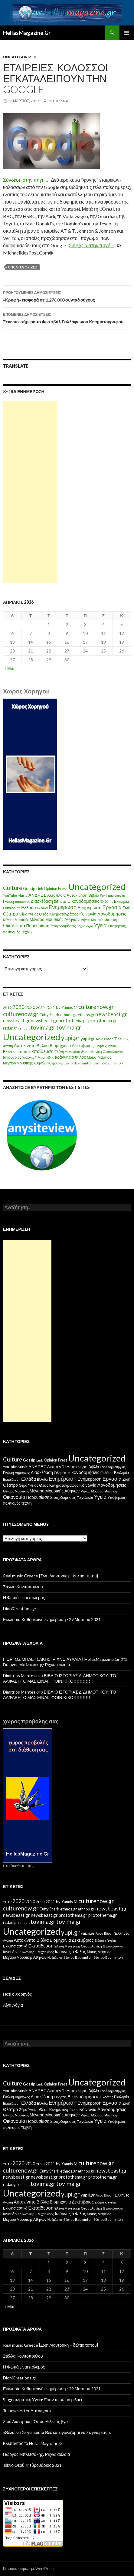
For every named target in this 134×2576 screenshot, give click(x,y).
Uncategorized (19, 57)
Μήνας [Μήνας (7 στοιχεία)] (85, 920)
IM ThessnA (57, 101)
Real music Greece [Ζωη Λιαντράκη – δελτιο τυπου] (50, 1575)
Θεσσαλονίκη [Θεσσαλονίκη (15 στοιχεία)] (91, 1051)
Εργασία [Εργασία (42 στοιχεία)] (111, 907)
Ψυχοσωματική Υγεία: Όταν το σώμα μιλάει (42, 2399)
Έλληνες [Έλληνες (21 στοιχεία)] (121, 1038)
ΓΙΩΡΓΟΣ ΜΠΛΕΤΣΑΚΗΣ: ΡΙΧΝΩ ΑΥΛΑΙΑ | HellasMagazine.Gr (61, 1659)
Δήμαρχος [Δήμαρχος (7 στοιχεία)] (22, 901)
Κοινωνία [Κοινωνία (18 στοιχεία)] (87, 913)
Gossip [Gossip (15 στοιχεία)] (29, 888)
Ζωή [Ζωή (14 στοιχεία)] (126, 907)
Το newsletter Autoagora (27, 2410)
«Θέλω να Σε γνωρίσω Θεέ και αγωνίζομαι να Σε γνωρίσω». (57, 2432)
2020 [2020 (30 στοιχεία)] (30, 1007)
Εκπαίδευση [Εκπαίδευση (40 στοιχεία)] (41, 1051)
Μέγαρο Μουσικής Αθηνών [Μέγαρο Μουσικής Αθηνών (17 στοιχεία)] (55, 919)
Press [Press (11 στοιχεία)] (62, 888)
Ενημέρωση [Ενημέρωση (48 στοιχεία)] (63, 907)
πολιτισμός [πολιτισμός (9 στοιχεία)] (11, 932)
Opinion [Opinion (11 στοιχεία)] (50, 888)
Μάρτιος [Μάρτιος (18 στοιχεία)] (104, 1057)
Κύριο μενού (126, 32)
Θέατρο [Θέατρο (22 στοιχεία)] (10, 913)
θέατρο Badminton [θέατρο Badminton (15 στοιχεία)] (78, 1063)
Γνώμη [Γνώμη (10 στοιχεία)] (8, 901)
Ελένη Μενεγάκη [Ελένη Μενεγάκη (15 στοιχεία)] (67, 1051)
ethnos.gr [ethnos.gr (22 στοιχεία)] (68, 1014)
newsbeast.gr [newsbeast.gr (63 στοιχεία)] (111, 1014)
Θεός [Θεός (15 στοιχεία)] (43, 914)
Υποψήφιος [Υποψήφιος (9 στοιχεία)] (116, 926)
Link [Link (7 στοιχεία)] (39, 889)
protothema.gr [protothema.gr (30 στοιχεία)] (73, 1020)
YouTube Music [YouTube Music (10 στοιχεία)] (15, 895)
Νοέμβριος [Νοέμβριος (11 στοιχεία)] (55, 1063)
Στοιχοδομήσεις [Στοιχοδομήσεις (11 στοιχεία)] (63, 926)
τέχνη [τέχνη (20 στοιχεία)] (26, 931)
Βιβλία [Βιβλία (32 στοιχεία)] (43, 1045)
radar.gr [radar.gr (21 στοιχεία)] (10, 1028)
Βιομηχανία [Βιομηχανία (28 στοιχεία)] (60, 1045)
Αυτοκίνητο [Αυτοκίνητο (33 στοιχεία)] (25, 1045)
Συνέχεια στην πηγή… (91, 245)
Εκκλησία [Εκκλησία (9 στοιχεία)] (121, 901)
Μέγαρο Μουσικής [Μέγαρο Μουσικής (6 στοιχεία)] (16, 920)
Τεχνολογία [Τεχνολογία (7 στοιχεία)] (85, 926)
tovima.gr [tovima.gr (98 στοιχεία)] (43, 1027)
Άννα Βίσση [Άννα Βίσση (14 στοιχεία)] (104, 1039)
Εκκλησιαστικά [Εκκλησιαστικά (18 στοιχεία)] (15, 1051)
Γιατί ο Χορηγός (17, 1994)
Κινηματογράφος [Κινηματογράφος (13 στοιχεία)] (64, 914)
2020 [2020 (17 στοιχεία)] (40, 1007)
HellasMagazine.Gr (27, 32)
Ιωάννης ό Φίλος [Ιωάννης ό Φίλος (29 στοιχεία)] (70, 1057)
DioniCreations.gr (19, 1608)
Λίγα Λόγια (13, 2005)
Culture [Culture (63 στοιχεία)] (12, 888)
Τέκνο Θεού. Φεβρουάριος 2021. (33, 2465)
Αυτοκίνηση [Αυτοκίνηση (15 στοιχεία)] (77, 895)
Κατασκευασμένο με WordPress (28, 2568)
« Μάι (9, 668)
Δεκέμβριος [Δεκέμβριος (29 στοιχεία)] (82, 1045)
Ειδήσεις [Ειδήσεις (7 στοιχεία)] (60, 901)
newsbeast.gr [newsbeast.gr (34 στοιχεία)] (16, 1020)
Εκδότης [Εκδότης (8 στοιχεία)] (106, 901)
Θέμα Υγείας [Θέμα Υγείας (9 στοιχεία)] (28, 914)
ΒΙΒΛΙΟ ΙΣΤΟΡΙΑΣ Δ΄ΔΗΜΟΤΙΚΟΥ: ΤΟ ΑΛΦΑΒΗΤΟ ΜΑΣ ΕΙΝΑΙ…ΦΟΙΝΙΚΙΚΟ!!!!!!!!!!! (59, 1678)
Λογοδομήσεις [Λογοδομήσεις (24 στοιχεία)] (111, 913)
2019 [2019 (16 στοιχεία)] (7, 1007)
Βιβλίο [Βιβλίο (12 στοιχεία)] (93, 895)
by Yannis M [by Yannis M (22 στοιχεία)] (66, 1007)
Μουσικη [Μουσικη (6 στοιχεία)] (110, 920)
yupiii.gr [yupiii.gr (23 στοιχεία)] (88, 1038)
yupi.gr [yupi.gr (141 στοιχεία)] (70, 1037)
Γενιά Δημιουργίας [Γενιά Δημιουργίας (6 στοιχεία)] (113, 895)
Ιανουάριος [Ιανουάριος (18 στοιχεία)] (12, 1057)
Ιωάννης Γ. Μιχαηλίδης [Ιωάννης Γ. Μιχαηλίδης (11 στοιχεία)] (38, 1057)
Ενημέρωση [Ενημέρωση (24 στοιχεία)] (89, 907)
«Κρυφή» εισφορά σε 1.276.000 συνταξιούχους (67, 295)
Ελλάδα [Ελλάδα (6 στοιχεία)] (42, 908)
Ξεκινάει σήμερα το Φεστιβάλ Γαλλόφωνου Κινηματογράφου (67, 317)
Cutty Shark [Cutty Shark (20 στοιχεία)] (49, 1014)
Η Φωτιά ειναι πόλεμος (24, 1597)
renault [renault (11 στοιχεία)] (24, 1028)
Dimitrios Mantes (19, 1675)
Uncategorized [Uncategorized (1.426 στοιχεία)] (97, 886)
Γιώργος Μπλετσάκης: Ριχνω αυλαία (36, 1664)
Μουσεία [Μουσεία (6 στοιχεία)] (97, 920)
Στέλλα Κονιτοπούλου (23, 1586)
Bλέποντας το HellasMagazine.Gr (33, 2443)
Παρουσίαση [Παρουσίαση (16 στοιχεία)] (37, 925)
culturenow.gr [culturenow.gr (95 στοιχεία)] (96, 1006)
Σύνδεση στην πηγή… (25, 180)
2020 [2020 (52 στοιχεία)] (18, 1007)
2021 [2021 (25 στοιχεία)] (50, 1007)
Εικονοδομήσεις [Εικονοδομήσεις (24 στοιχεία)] (83, 901)
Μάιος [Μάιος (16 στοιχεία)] (91, 1057)
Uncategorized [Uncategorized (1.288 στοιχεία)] (31, 1036)
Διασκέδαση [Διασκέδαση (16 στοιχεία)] (42, 901)
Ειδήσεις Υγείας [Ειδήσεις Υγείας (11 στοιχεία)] (106, 1046)
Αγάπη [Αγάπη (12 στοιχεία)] (8, 1046)
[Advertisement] (30, 492)
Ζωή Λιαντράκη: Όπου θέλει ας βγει (35, 2421)
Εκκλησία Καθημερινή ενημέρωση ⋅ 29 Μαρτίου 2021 (52, 1619)
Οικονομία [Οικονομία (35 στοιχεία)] (14, 925)
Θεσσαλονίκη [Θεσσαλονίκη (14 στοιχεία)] (113, 1052)
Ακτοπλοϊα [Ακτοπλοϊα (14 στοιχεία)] (56, 895)
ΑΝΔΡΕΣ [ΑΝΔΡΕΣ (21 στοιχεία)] (37, 895)
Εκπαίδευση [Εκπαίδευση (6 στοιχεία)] (11, 908)
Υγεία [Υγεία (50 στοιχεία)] (100, 925)
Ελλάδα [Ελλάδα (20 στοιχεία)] (28, 907)
